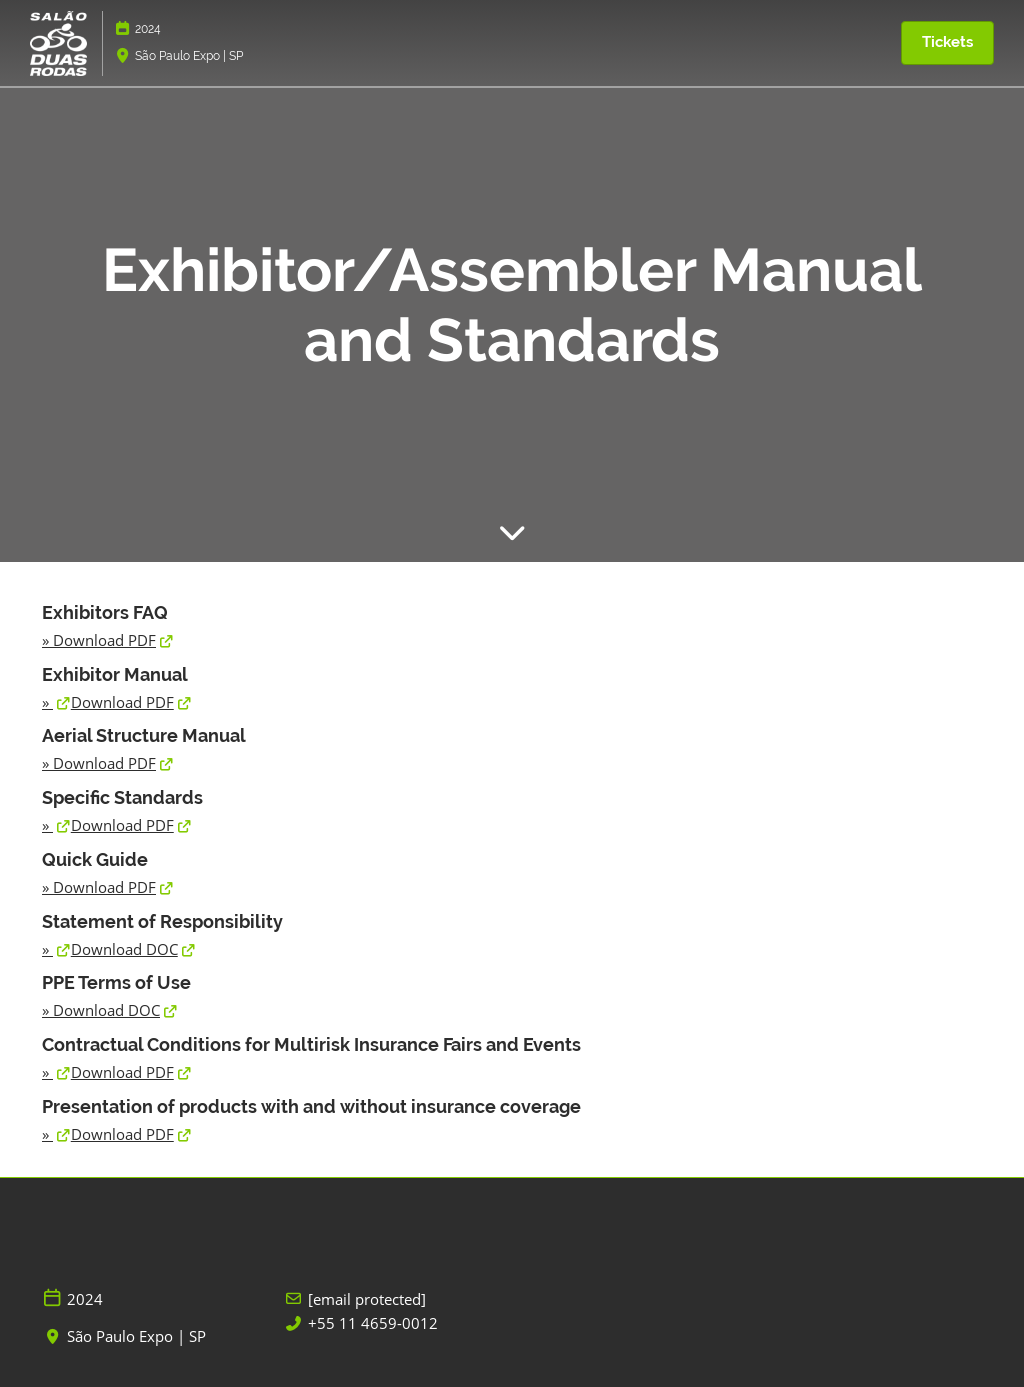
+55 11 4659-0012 (373, 1323)
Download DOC (124, 949)
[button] (947, 43)
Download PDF (104, 640)
